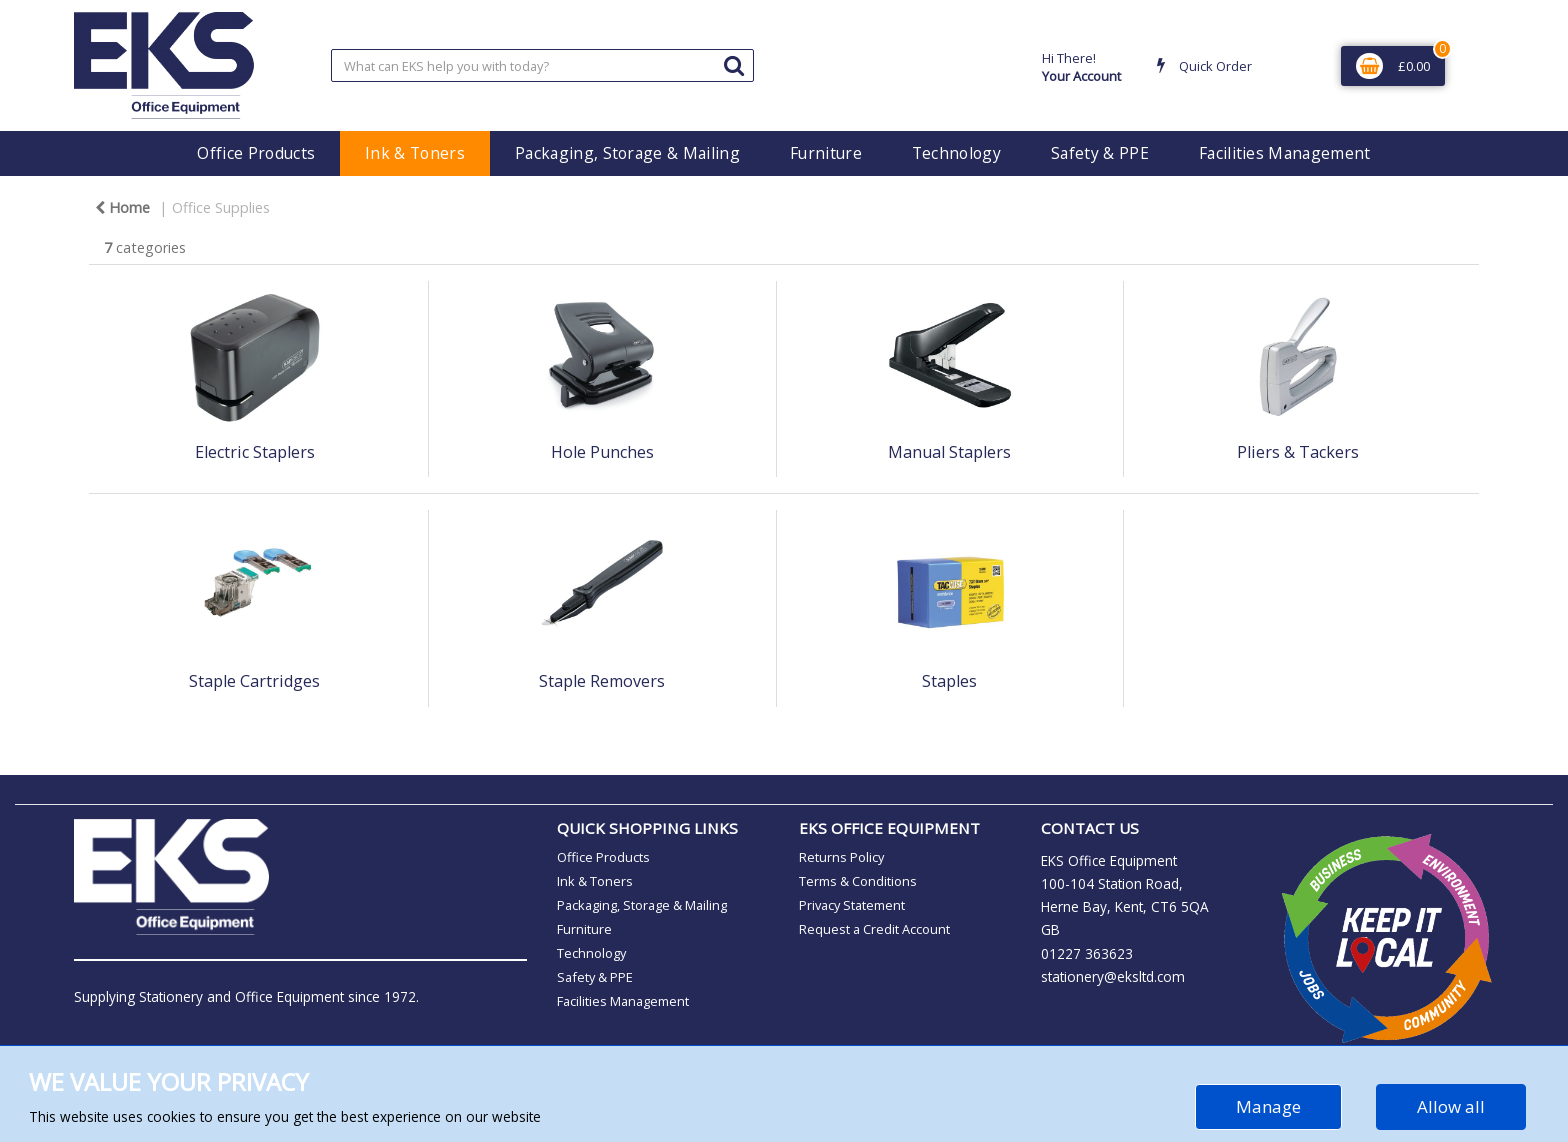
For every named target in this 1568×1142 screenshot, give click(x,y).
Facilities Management (1285, 153)
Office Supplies (221, 207)
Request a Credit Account (874, 929)
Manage (1268, 1106)
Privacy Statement (852, 905)
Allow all (1451, 1106)
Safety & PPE (1100, 153)
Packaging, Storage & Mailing (627, 153)
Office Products (256, 153)
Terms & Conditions (858, 881)
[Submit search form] (734, 64)
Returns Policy (841, 857)
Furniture (826, 153)
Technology (956, 153)
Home (122, 207)
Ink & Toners (415, 153)
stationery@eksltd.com (1113, 976)
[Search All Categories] (542, 65)
